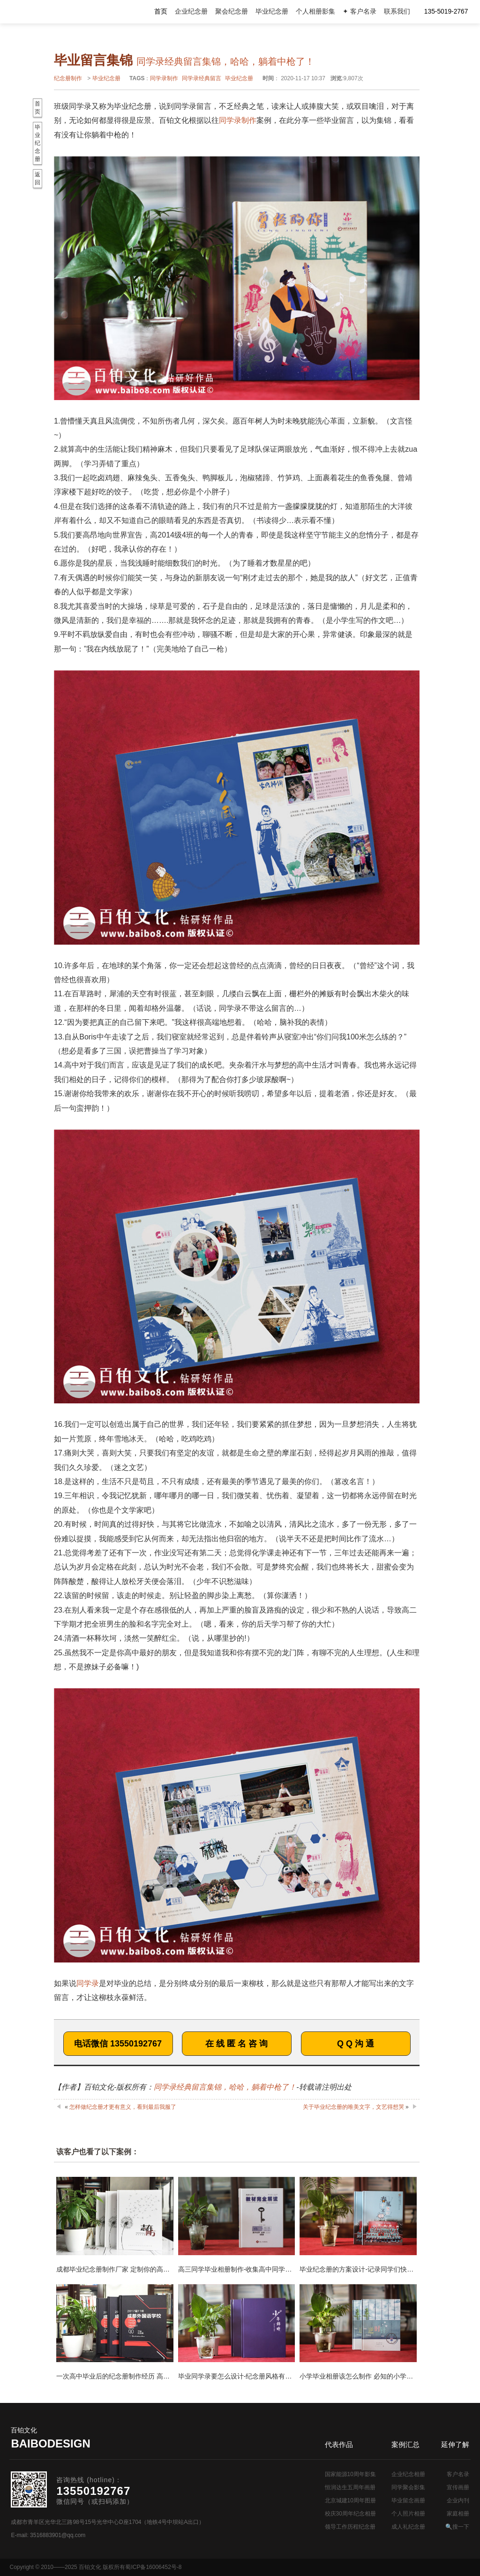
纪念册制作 (68, 78)
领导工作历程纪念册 (350, 2526)
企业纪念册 (191, 11)
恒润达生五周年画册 (350, 2487)
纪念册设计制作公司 (48, 11)
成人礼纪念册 (408, 2526)
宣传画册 (458, 2487)
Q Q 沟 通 (355, 2043)
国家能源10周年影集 (350, 2474)
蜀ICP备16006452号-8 (153, 2567)
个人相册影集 (315, 11)
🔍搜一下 (457, 2526)
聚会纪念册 (231, 11)
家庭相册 (458, 2513)
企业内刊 (458, 2500)
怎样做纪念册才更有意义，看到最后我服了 (122, 2107)
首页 (160, 11)
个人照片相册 (408, 2513)
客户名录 (458, 2474)
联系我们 (397, 11)
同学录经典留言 (201, 78)
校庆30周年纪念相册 (350, 2513)
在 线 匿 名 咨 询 (236, 2043)
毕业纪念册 (271, 11)
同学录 (87, 1983)
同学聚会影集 (408, 2487)
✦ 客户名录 (359, 11)
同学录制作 (164, 78)
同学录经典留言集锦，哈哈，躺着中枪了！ (225, 2087)
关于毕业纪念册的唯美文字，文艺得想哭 (353, 2107)
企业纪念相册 (408, 2474)
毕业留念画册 (408, 2500)
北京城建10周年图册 (350, 2500)
